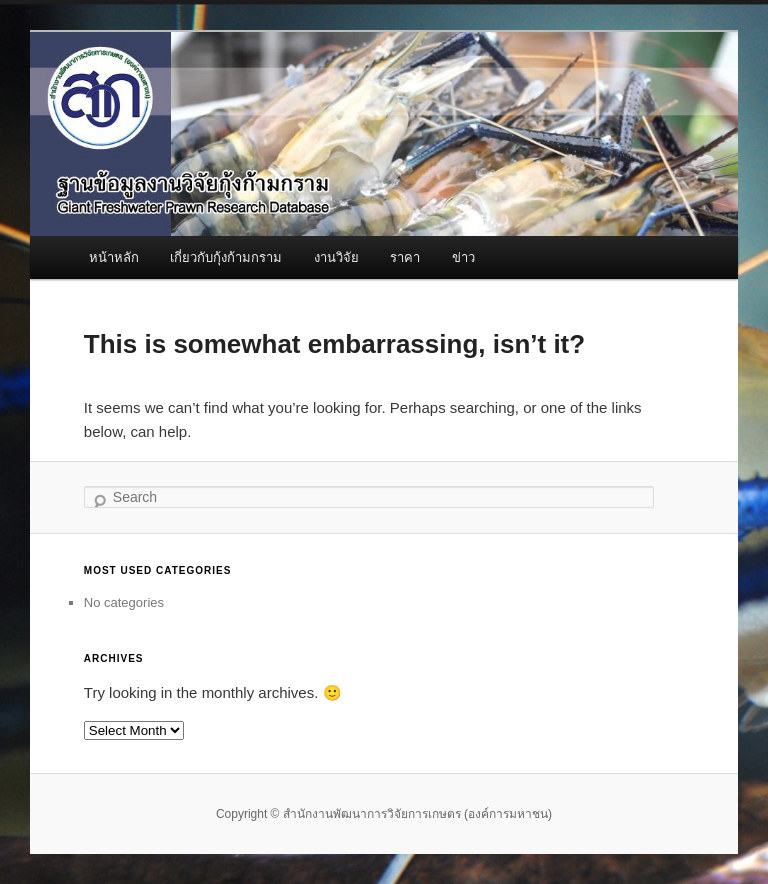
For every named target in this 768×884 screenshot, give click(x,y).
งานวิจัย (336, 257)
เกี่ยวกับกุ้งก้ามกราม (226, 257)
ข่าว (463, 257)
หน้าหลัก (114, 257)
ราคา (405, 257)
